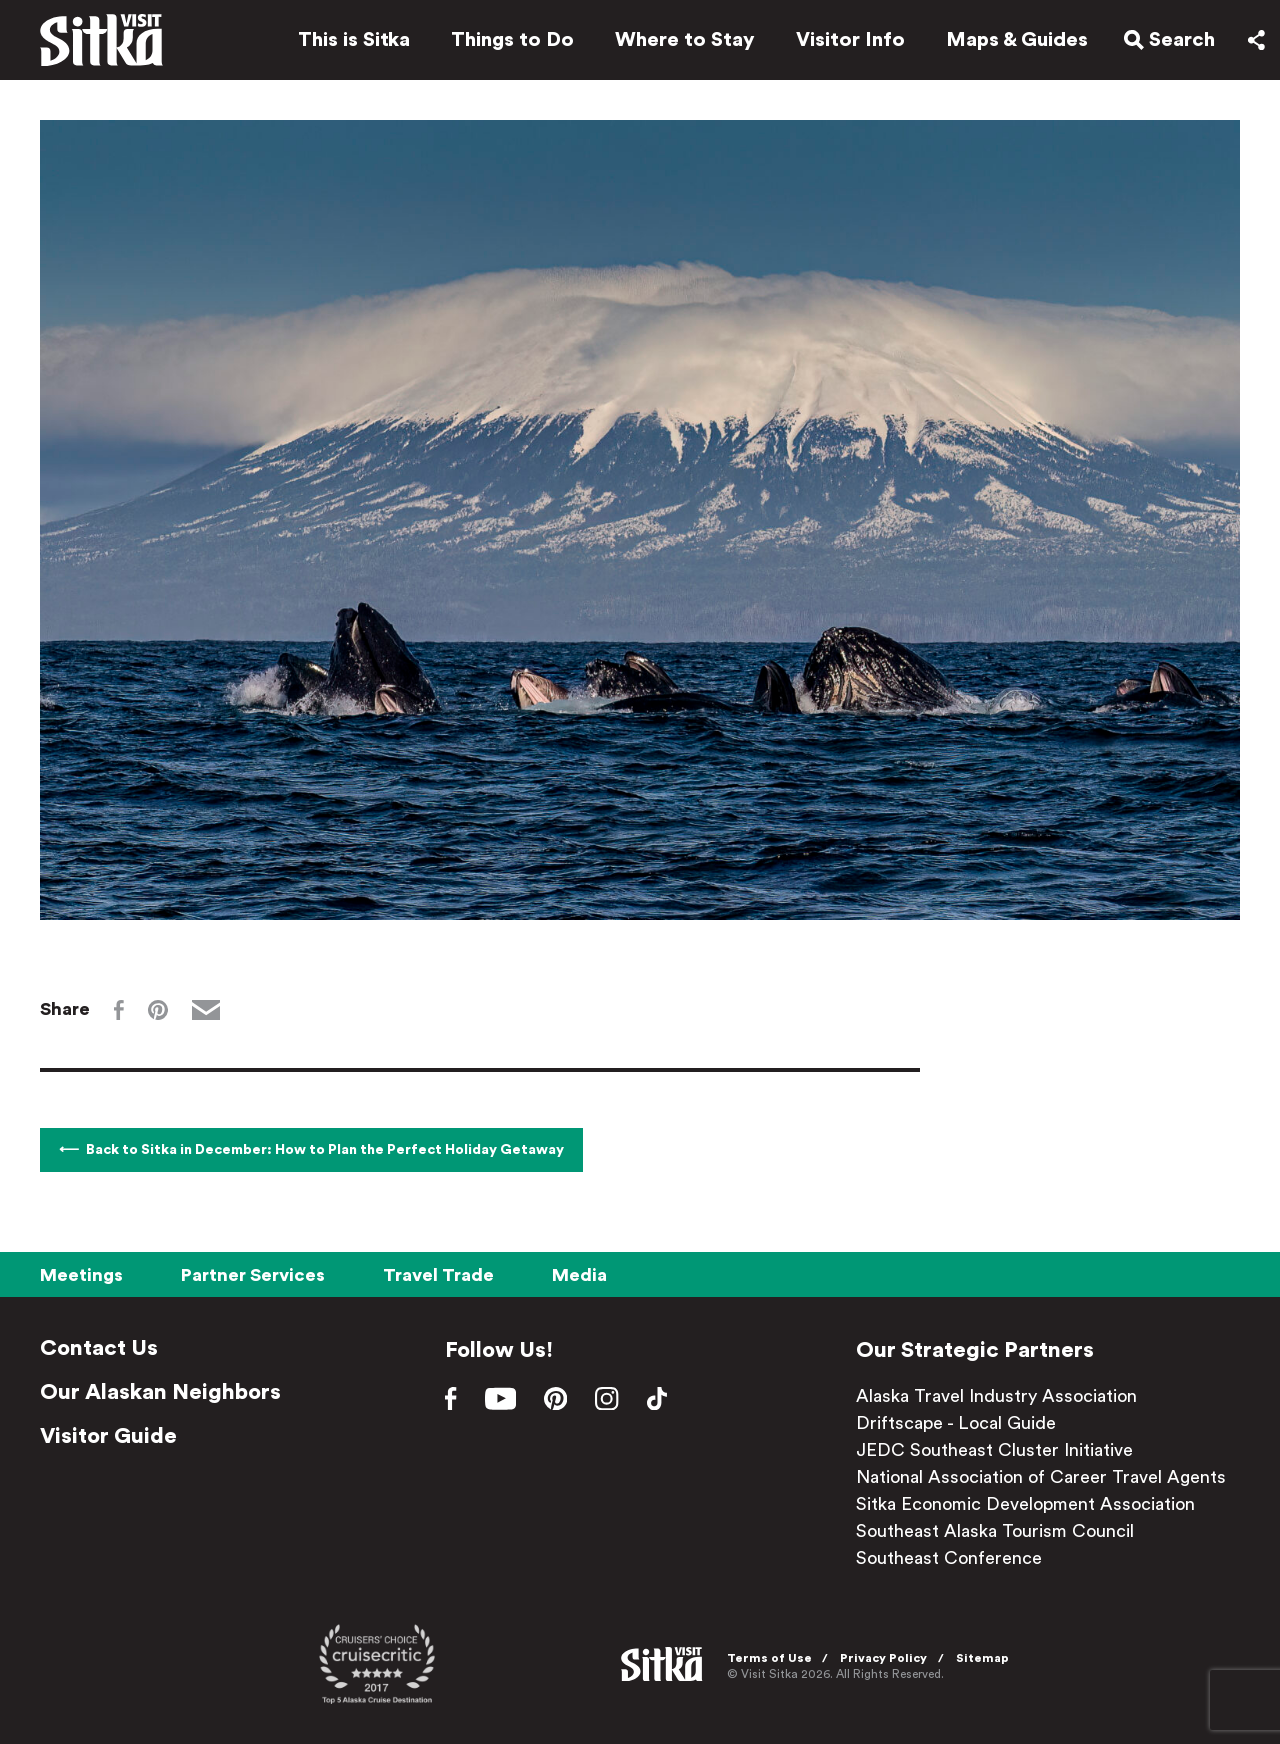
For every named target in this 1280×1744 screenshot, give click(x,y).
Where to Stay (679, 42)
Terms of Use (772, 1658)
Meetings (81, 1275)
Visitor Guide (108, 1436)
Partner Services (253, 1275)
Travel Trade (438, 1275)
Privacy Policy (886, 1658)
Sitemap (985, 1658)
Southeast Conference (949, 1558)
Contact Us (99, 1348)
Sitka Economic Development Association (1025, 1504)
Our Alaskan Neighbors (160, 1392)
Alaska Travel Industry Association (996, 1396)
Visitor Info (844, 42)
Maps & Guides (1011, 42)
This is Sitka (348, 42)
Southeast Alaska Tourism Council (995, 1531)
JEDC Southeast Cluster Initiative (994, 1450)
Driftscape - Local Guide (956, 1423)
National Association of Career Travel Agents (1041, 1477)
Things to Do (506, 42)
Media (579, 1275)
